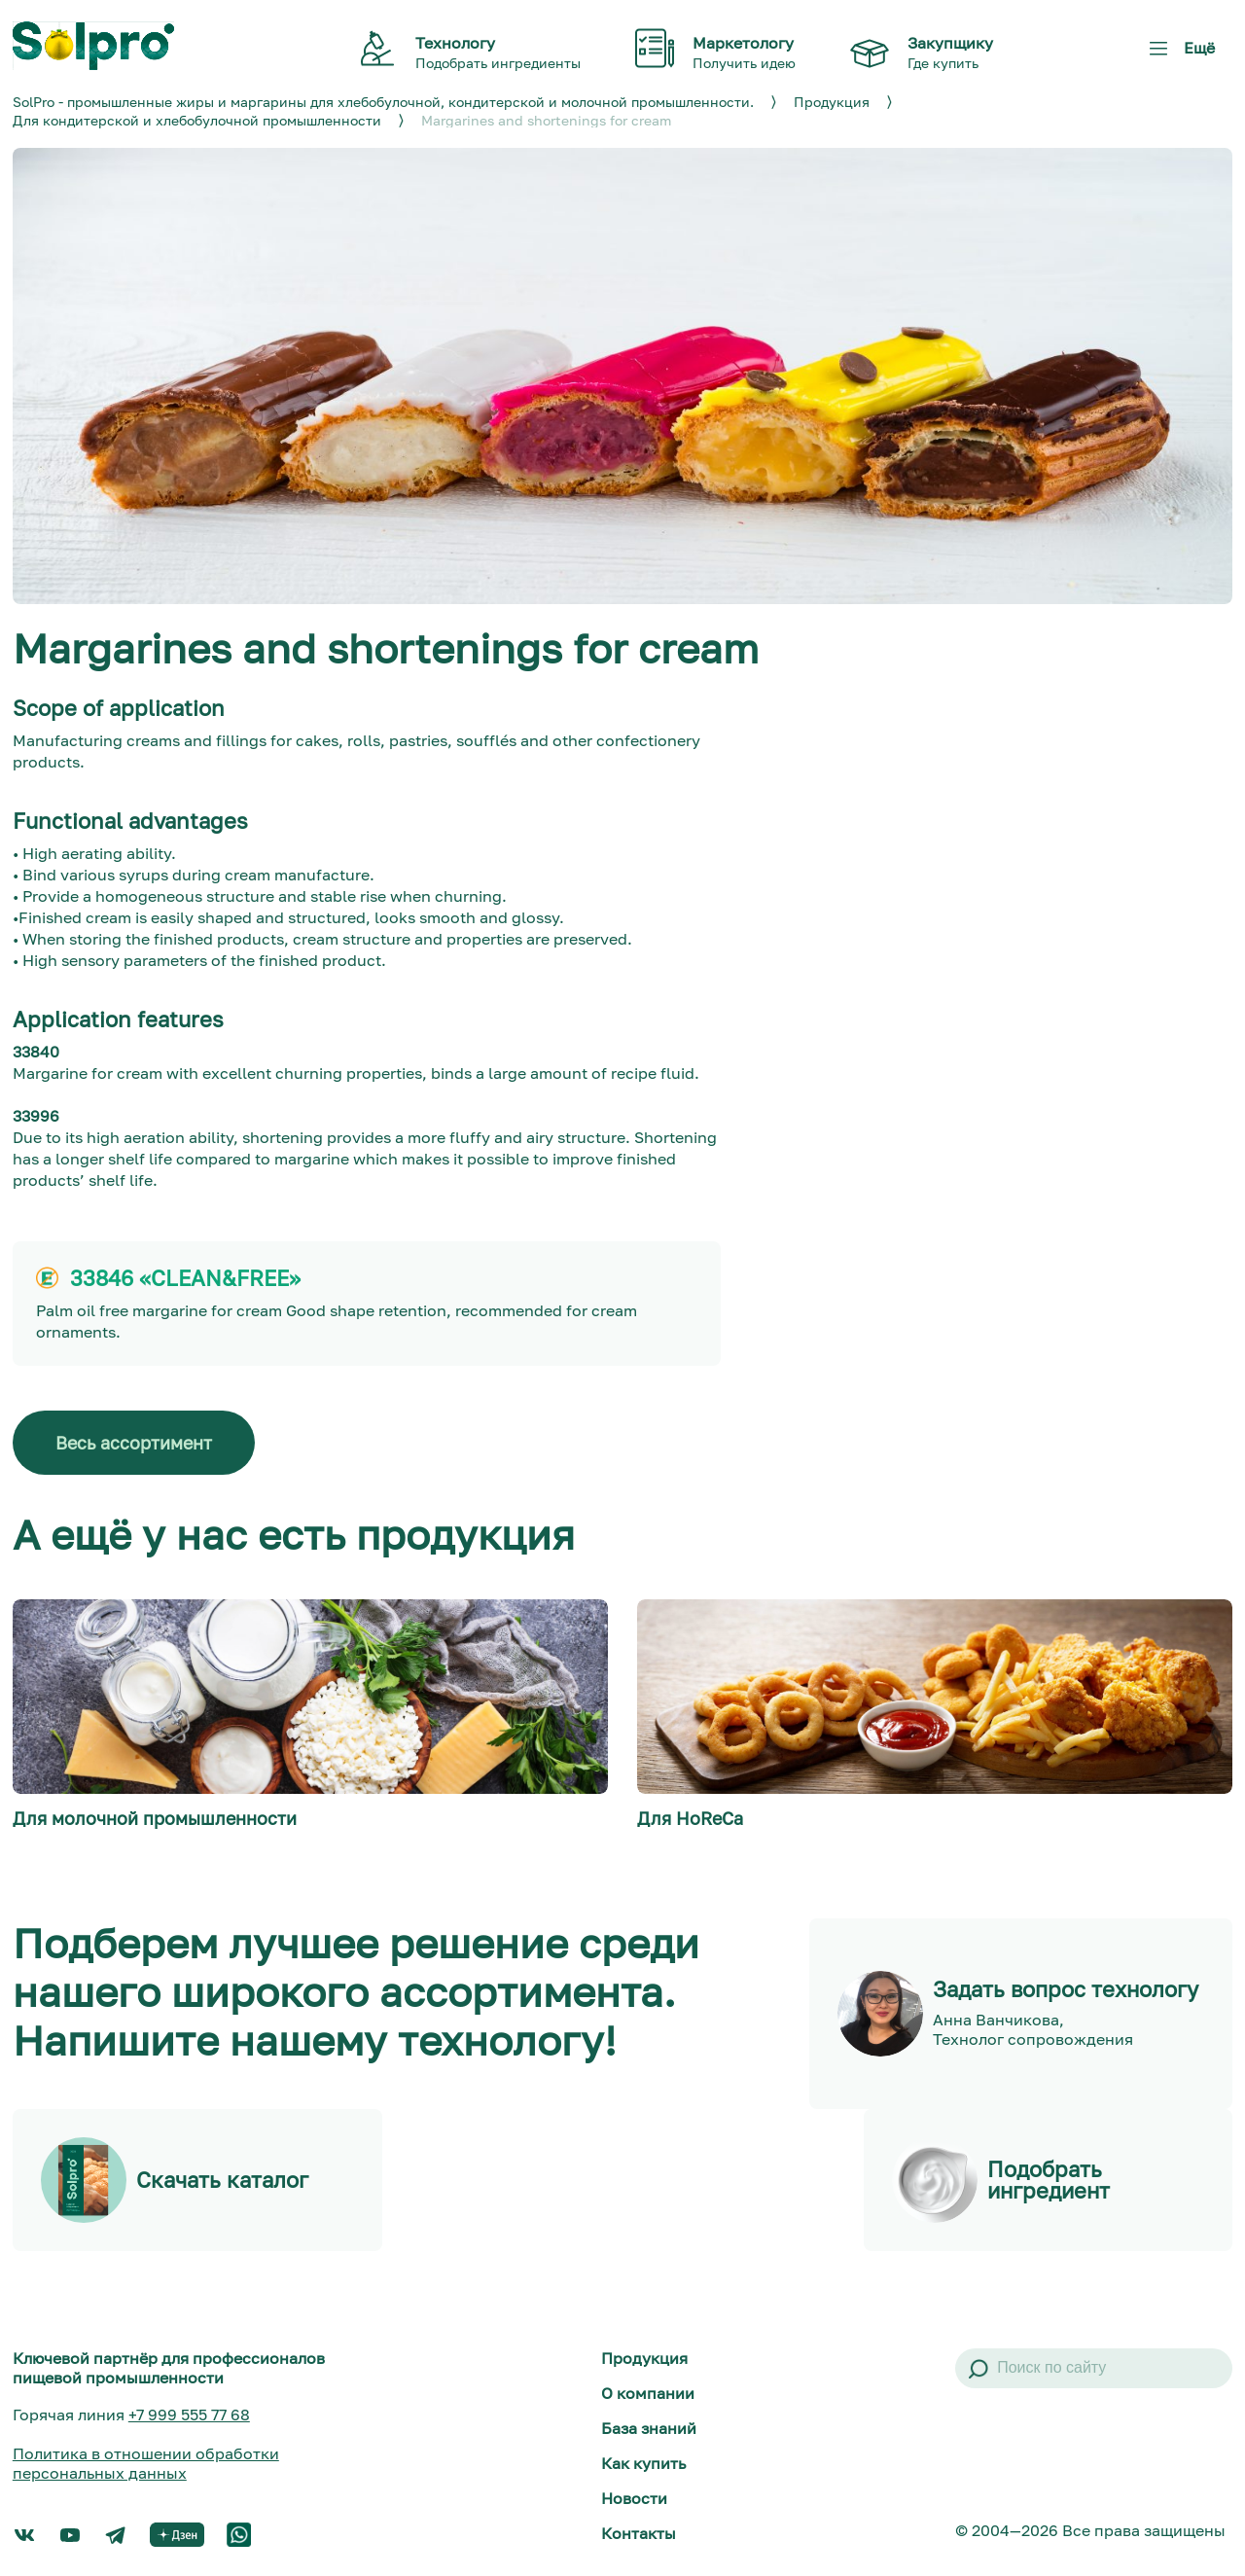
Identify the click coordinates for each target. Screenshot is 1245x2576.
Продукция (644, 2358)
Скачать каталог (222, 2180)
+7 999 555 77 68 (189, 2414)
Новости (634, 2498)
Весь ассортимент (133, 1442)
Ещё (1177, 55)
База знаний (648, 2428)
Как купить (643, 2463)
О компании (647, 2393)
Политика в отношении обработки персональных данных (146, 2463)
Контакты (638, 2533)
